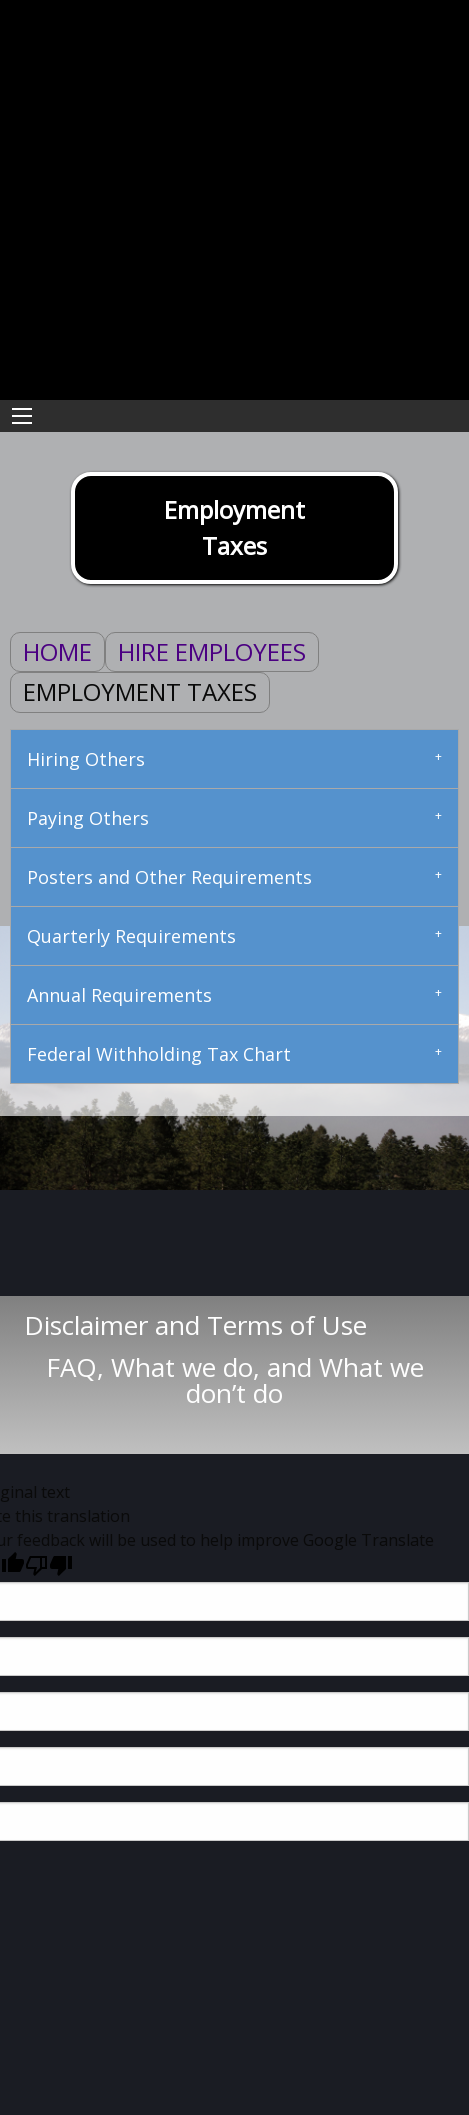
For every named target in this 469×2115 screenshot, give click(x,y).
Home (57, 651)
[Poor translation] (49, 1565)
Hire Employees (212, 651)
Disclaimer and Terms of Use (234, 1325)
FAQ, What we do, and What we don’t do (235, 1380)
